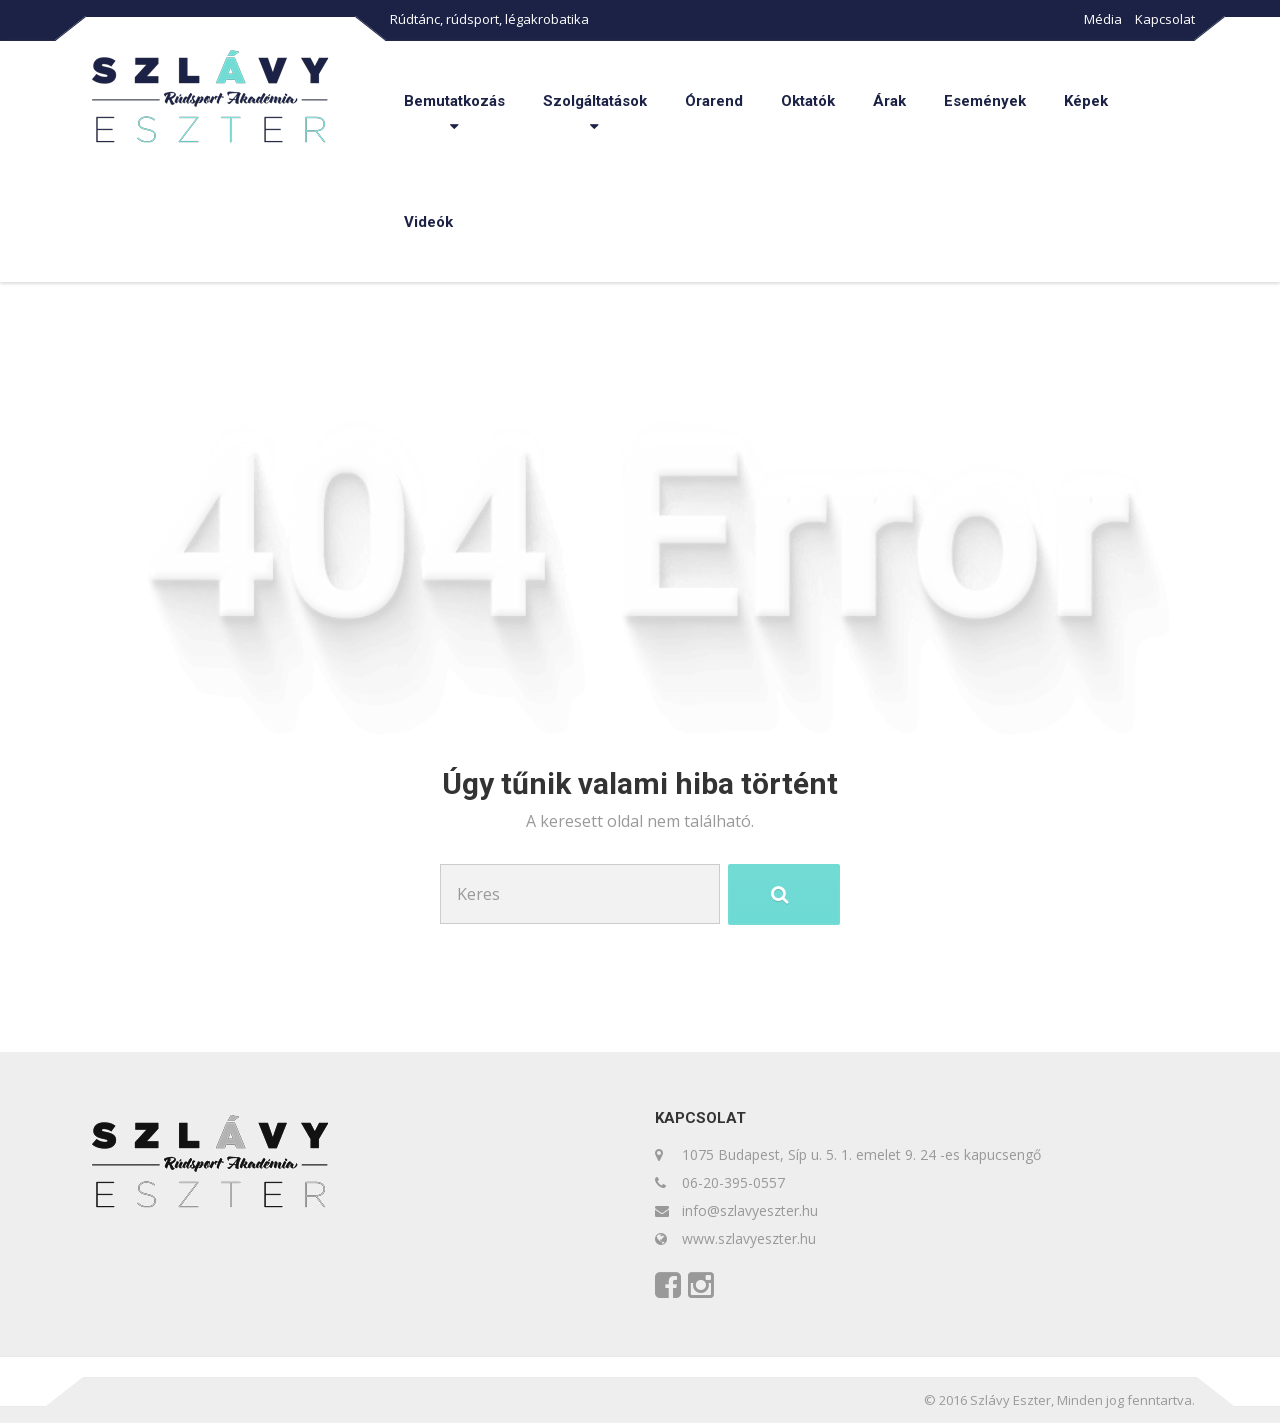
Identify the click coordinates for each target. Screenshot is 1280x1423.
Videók (428, 222)
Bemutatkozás (454, 101)
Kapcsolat (1165, 19)
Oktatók (808, 101)
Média (1103, 19)
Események (985, 101)
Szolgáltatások (595, 101)
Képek (1086, 101)
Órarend (714, 101)
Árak (889, 101)
